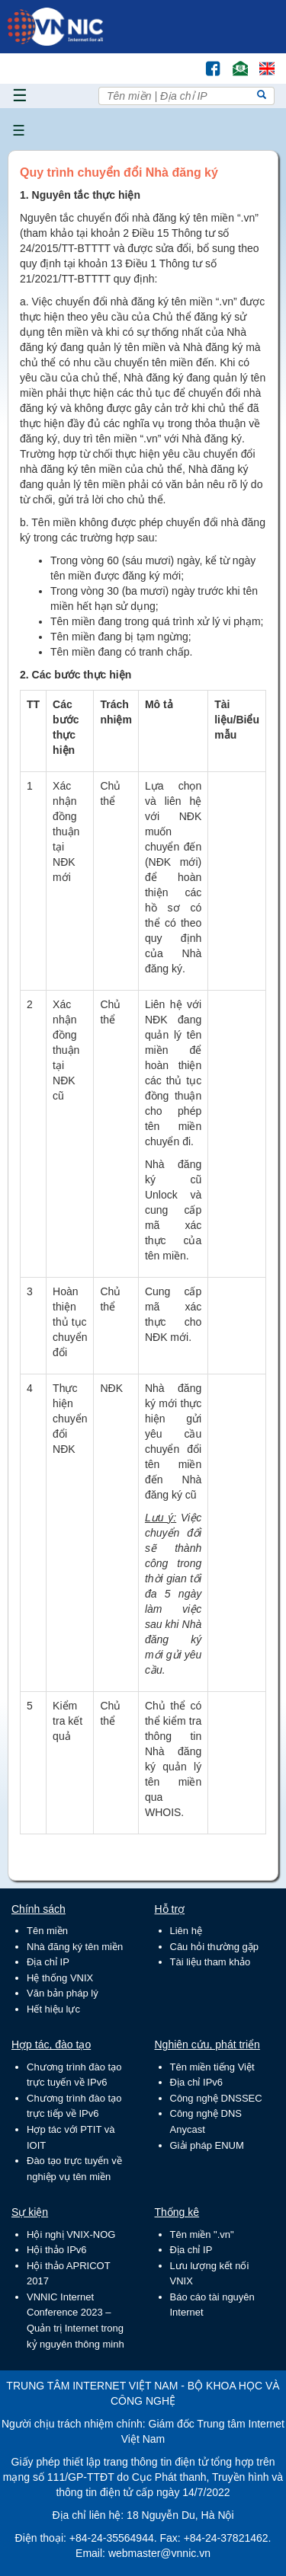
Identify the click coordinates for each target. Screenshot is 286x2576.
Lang (260, 61)
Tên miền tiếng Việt (212, 2067)
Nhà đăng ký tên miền (75, 1946)
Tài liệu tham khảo (210, 1962)
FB (205, 61)
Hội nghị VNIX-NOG (71, 2234)
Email (234, 61)
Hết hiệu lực (53, 2009)
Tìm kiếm (180, 61)
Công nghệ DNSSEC (216, 2098)
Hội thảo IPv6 (57, 2249)
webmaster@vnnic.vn (159, 2553)
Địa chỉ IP (48, 1962)
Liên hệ (186, 1930)
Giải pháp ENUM (207, 2145)
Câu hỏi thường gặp (214, 1946)
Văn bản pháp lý (62, 1993)
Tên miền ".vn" (202, 2234)
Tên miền (47, 1930)
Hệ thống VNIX (60, 1978)
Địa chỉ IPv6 (196, 2082)
